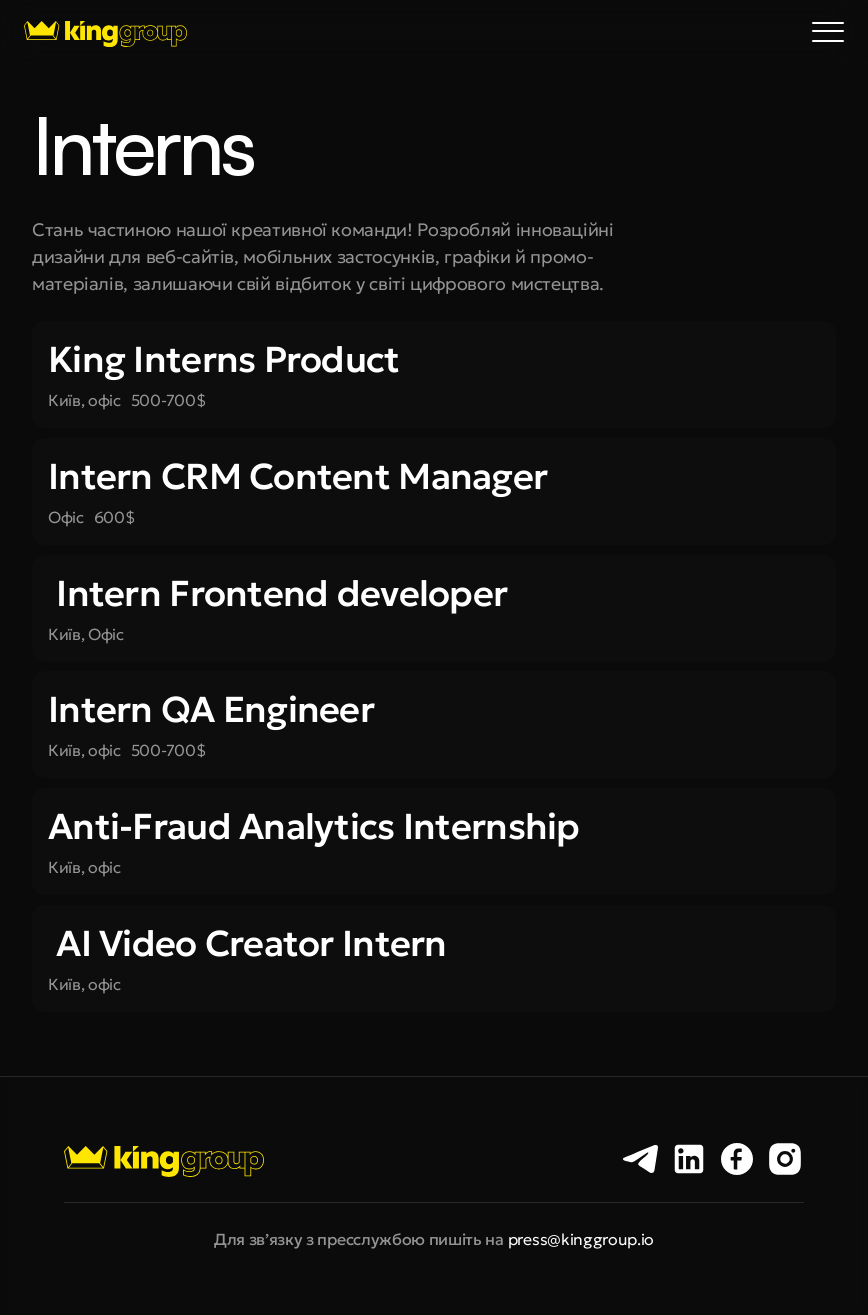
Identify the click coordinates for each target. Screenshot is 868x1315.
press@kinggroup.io (581, 1239)
